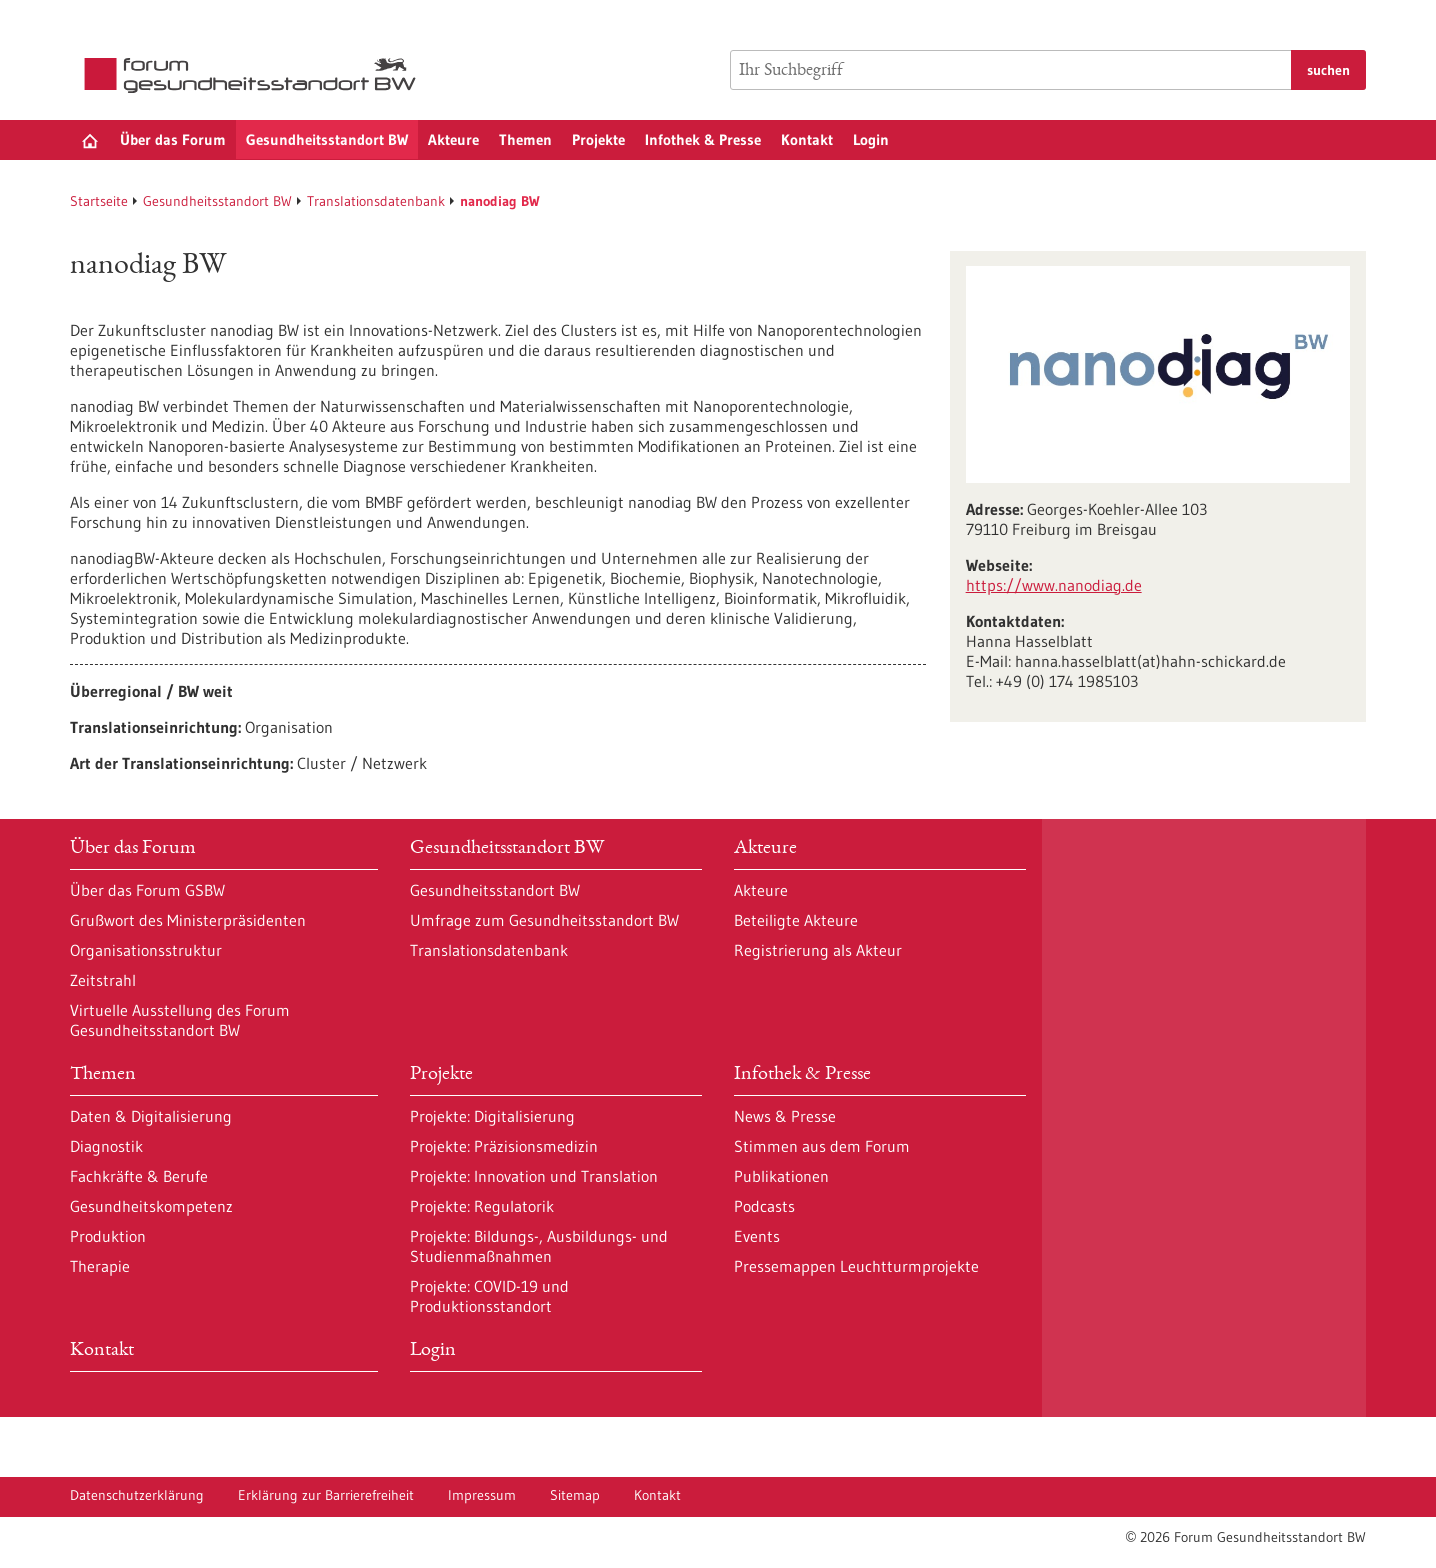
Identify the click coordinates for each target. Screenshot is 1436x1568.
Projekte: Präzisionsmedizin (504, 1146)
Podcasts (764, 1206)
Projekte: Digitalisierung (492, 1116)
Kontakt (807, 139)
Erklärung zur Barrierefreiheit (326, 1495)
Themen (525, 139)
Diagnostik (106, 1146)
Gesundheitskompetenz (151, 1206)
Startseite (99, 201)
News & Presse (785, 1116)
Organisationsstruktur (146, 950)
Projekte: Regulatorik (482, 1206)
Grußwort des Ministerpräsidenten (188, 920)
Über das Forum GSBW (147, 890)
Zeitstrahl (103, 980)
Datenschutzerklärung (137, 1495)
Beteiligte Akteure (796, 920)
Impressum (482, 1495)
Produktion (108, 1236)
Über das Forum (173, 139)
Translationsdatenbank (376, 201)
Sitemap (575, 1495)
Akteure (453, 139)
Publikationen (781, 1176)
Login (871, 139)
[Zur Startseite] (255, 75)
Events (757, 1236)
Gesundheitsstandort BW (327, 139)
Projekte (598, 139)
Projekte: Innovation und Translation (534, 1176)
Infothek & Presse (703, 139)
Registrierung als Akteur (818, 950)
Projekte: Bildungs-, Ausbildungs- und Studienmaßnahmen (539, 1246)
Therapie (100, 1266)
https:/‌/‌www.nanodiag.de (1054, 585)
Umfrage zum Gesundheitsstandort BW (544, 920)
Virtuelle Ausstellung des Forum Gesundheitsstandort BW (180, 1020)
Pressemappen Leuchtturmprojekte (856, 1266)
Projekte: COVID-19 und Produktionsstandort (489, 1296)
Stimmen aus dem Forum (822, 1146)
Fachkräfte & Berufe (139, 1176)
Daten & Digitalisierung (151, 1116)
